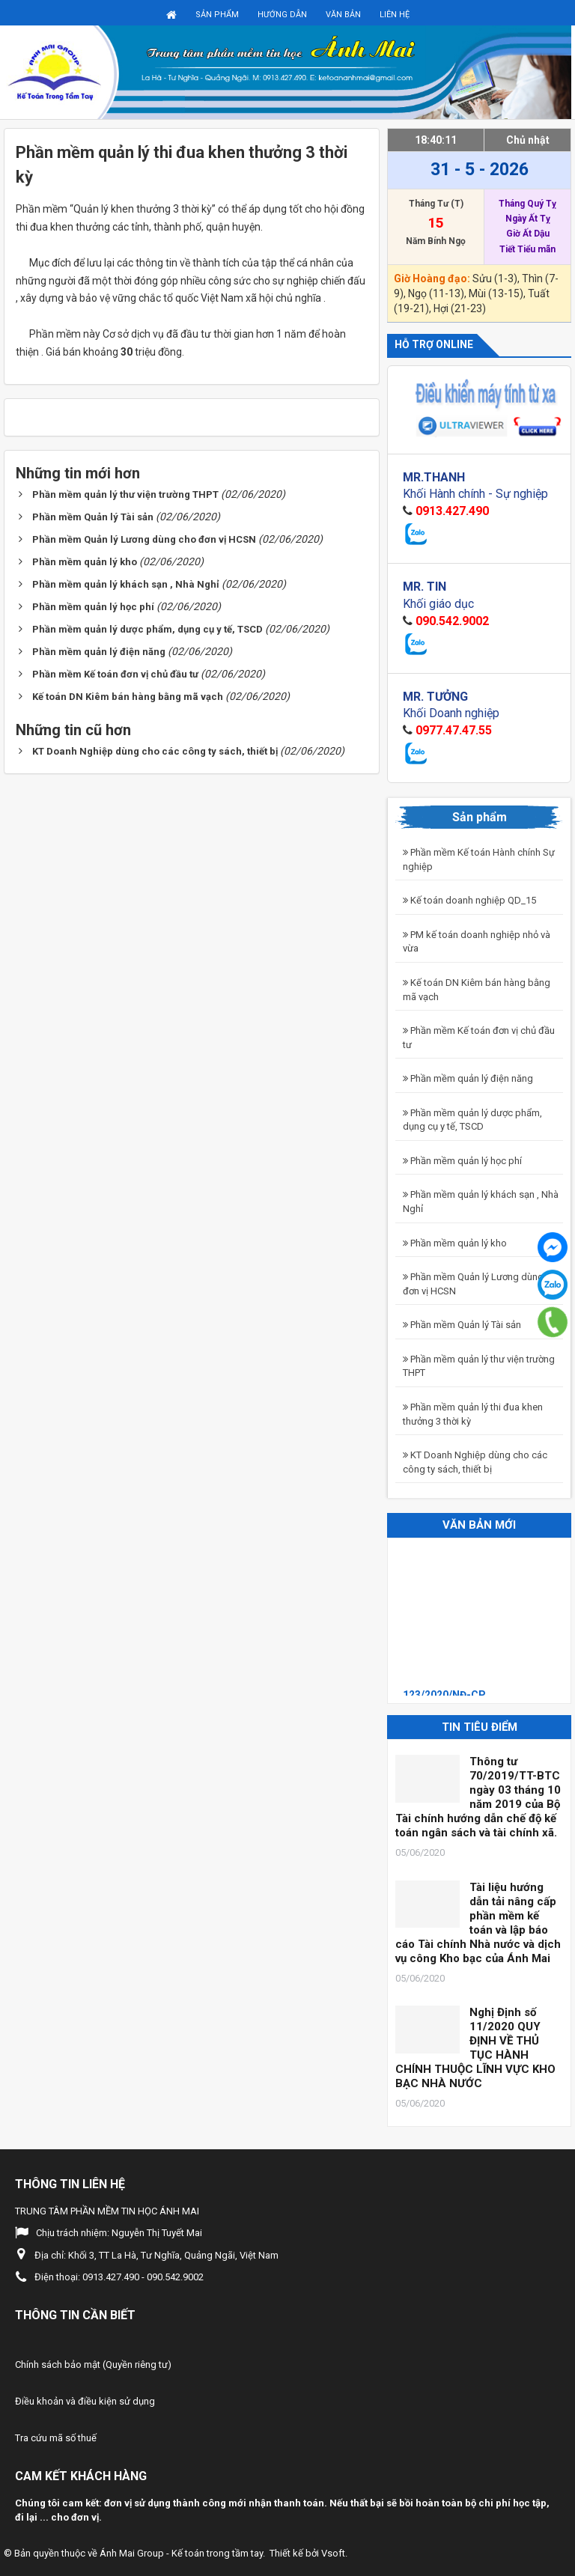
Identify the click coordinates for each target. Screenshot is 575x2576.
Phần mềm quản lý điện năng (468, 1078)
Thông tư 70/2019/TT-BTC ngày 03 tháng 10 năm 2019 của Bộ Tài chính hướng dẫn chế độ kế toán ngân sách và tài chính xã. (478, 1797)
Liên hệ (395, 14)
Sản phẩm (217, 14)
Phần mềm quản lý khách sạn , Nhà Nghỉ (481, 1201)
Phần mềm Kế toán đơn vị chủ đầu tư (479, 1037)
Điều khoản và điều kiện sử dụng (85, 2401)
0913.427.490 (452, 511)
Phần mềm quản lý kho (455, 1243)
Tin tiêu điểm (479, 1727)
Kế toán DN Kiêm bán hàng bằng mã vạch (476, 989)
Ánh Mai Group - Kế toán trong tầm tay (181, 2553)
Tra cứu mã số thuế (56, 2437)
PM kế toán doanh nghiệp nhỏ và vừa (476, 941)
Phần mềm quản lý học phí (462, 1160)
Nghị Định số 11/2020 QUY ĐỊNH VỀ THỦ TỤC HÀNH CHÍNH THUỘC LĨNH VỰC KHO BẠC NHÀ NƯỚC (475, 2048)
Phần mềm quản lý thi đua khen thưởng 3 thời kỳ (473, 1414)
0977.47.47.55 (454, 730)
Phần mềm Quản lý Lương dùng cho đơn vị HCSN (482, 1284)
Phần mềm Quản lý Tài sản (462, 1324)
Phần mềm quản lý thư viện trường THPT (479, 1366)
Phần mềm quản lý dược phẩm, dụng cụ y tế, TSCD (472, 1120)
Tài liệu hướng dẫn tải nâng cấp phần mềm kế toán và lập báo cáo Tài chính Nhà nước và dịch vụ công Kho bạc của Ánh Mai (478, 1923)
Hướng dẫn (282, 14)
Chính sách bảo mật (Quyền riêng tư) (93, 2364)
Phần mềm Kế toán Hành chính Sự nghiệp (479, 859)
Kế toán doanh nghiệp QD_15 (469, 900)
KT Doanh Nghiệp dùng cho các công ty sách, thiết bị (475, 1462)
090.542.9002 (452, 621)
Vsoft (333, 2553)
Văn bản (343, 14)
